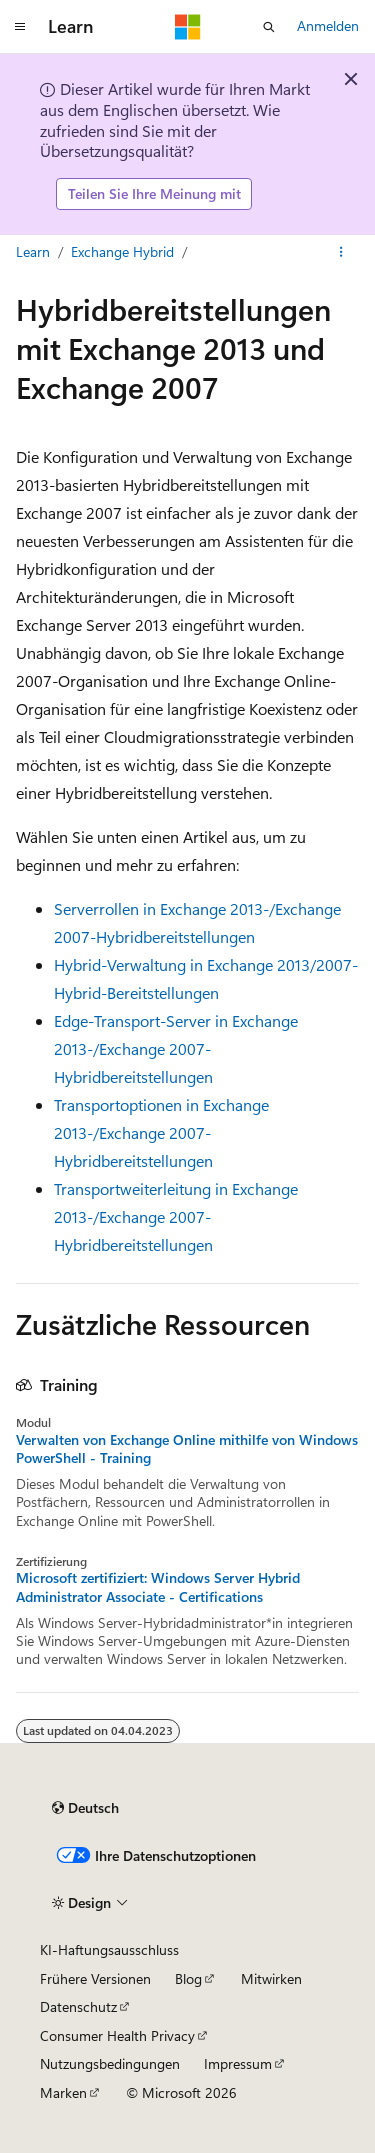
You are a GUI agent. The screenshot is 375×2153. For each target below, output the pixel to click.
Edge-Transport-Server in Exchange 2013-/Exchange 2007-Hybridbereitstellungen (176, 1048)
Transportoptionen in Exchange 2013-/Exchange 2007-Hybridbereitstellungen (161, 1132)
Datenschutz (78, 2006)
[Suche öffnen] (269, 27)
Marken (63, 2092)
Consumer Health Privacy (117, 2035)
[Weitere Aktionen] (341, 252)
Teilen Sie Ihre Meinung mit (154, 193)
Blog (188, 1978)
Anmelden (328, 25)
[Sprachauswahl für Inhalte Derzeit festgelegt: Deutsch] (85, 1808)
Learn (33, 251)
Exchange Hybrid (122, 251)
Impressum (238, 2063)
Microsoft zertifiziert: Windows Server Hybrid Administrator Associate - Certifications (158, 1587)
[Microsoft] (188, 27)
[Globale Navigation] (20, 27)
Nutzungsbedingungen (110, 2063)
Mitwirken (271, 1978)
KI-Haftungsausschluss (109, 1949)
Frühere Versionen (95, 1978)
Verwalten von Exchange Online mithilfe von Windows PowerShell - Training (187, 1449)
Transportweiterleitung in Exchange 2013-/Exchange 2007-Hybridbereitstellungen (176, 1216)
